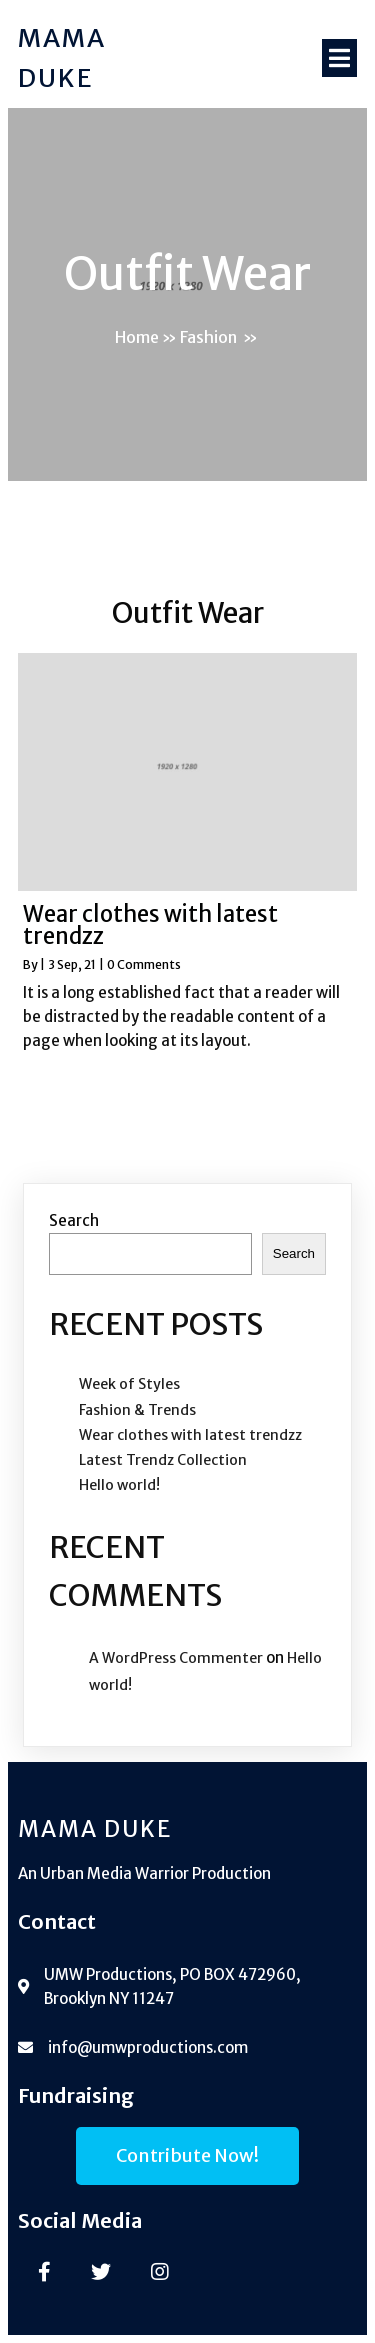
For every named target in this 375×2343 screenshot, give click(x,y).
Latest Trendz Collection (163, 1460)
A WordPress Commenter (176, 1658)
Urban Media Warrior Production (155, 1873)
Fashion (208, 337)
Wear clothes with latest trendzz (190, 1435)
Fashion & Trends (137, 1410)
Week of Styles (129, 1384)
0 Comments (144, 964)
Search (74, 1220)
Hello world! (119, 1485)
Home (137, 337)
